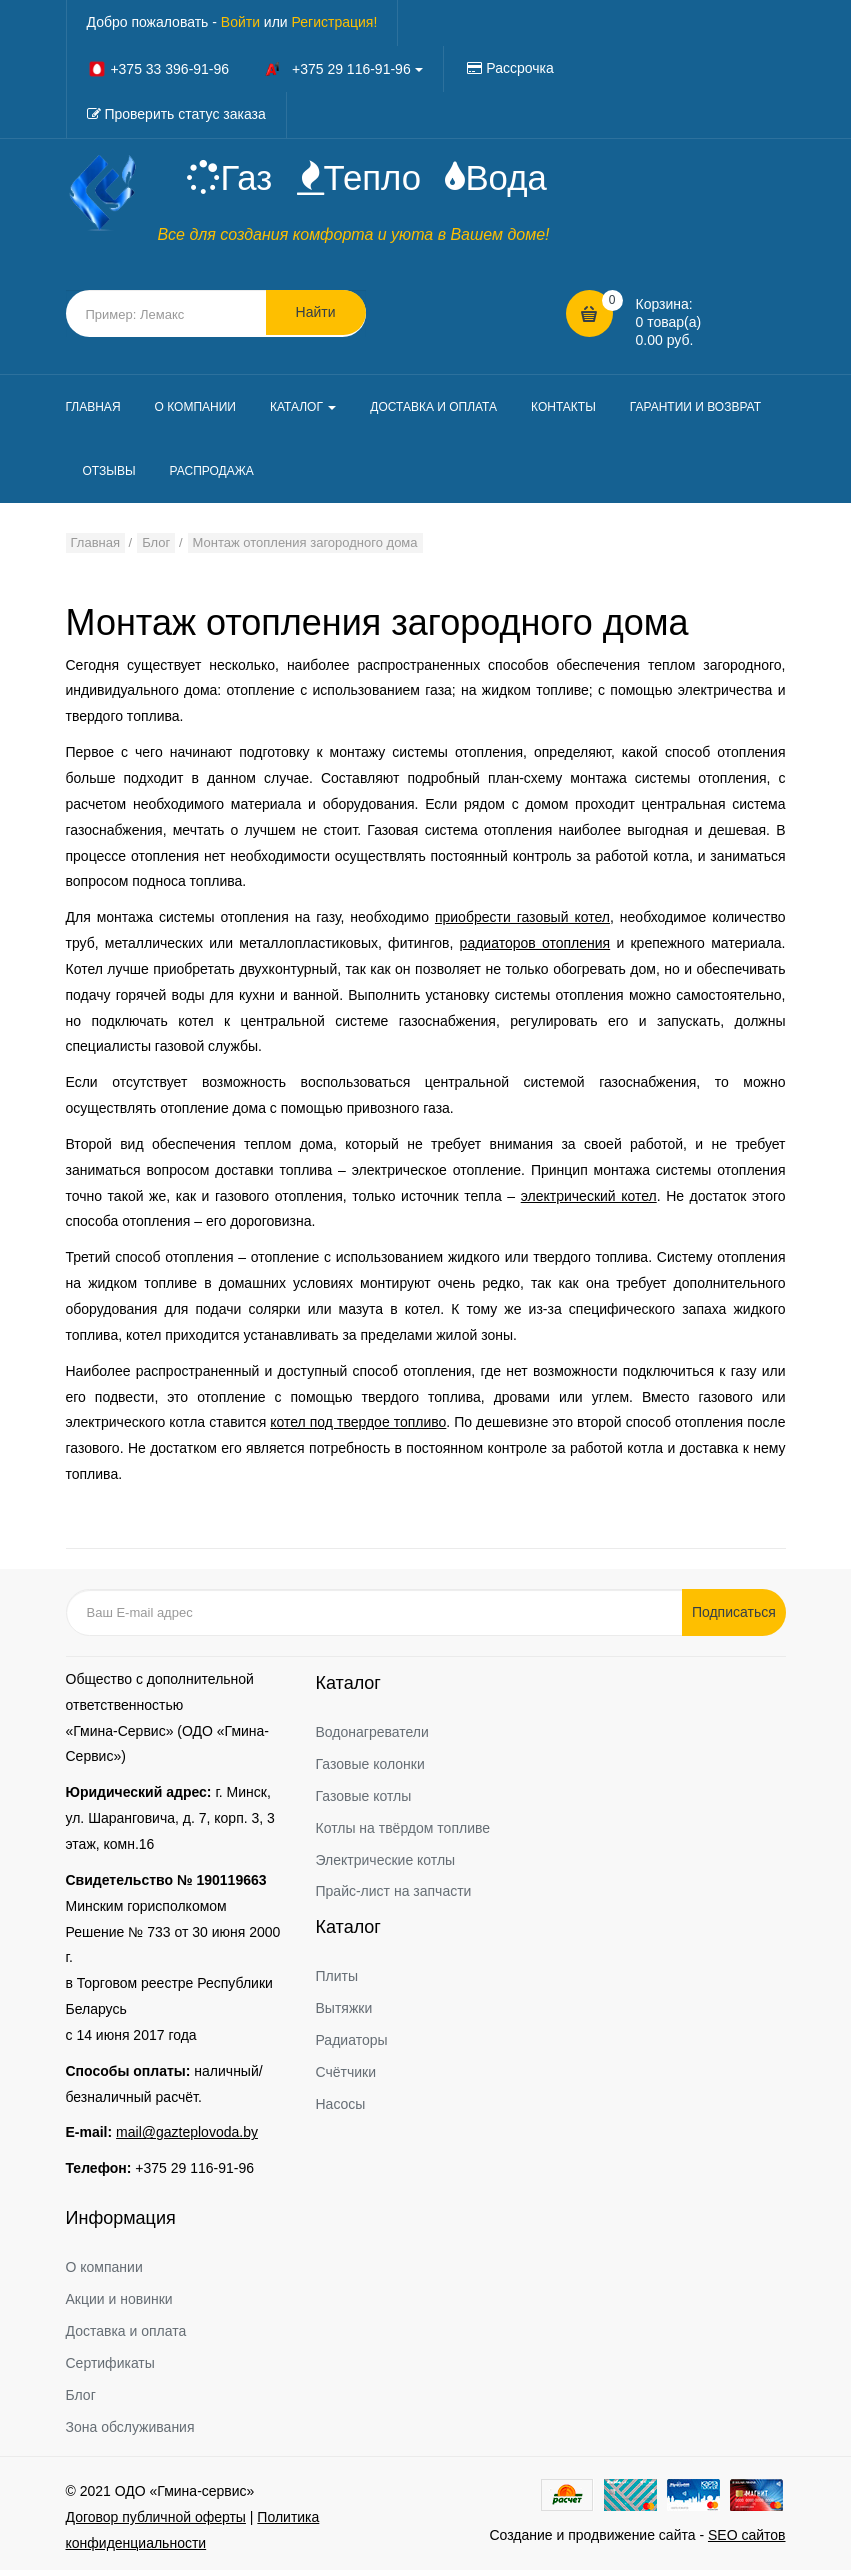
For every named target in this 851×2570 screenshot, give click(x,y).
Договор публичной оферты (156, 2517)
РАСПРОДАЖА (212, 471)
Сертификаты (110, 2363)
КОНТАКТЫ (563, 407)
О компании (104, 2268)
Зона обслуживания (130, 2427)
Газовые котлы (364, 1796)
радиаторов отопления (535, 943)
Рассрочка (519, 68)
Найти (316, 313)
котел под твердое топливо (358, 1423)
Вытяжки (344, 2009)
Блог (81, 2395)
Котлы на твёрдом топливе (403, 1828)
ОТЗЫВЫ (109, 471)
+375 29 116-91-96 (194, 2169)
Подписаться (736, 1612)
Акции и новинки (119, 2299)
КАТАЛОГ (303, 407)
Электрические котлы (386, 1860)
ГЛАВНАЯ (93, 407)
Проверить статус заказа (184, 114)
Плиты (337, 1977)
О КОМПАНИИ (195, 407)
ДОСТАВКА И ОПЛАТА (433, 407)
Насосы (341, 2104)
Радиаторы (352, 2040)
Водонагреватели (372, 1732)
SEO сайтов (747, 2535)
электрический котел (589, 1196)
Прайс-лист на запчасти (394, 1892)
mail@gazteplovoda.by (187, 2133)
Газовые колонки (370, 1764)
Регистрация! (335, 22)
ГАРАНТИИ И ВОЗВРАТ (695, 407)
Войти (240, 22)
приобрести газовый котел (522, 917)
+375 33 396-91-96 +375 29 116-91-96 (255, 69)
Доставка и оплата (126, 2331)
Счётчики (346, 2072)
